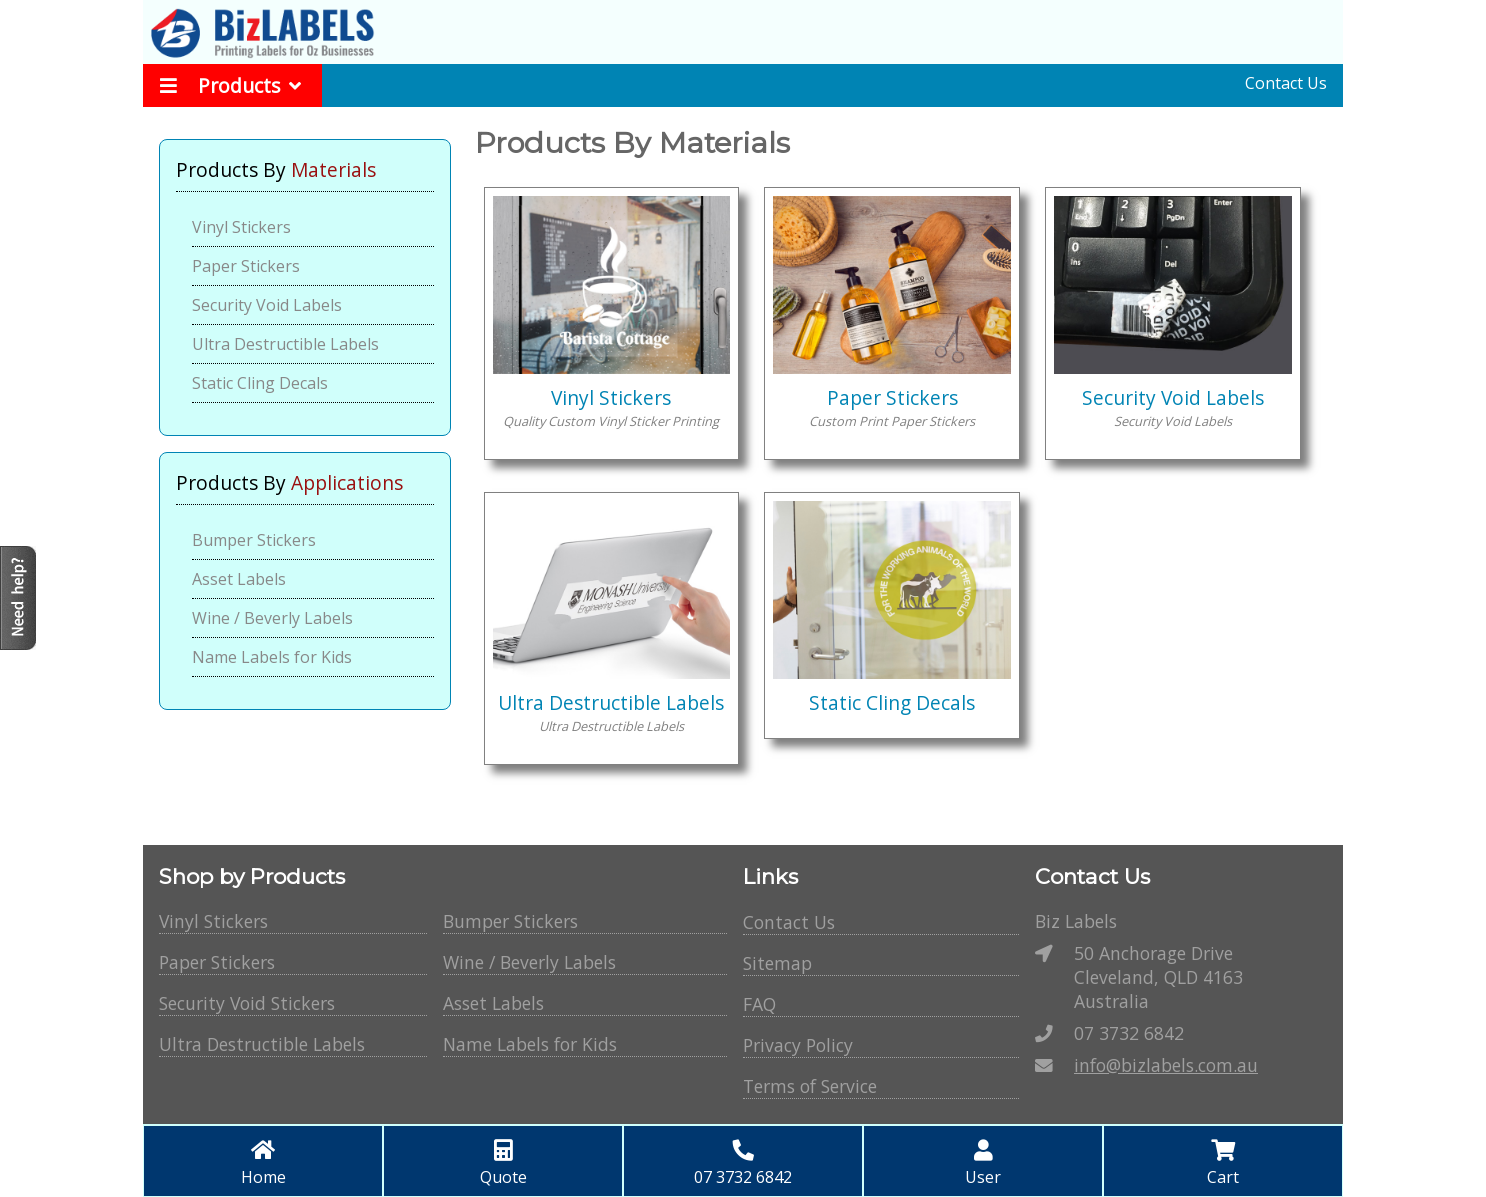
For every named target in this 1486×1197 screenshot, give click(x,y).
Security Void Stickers (247, 1003)
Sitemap (777, 963)
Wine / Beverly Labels (272, 618)
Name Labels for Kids (272, 657)
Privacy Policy (798, 1045)
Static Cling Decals (260, 383)
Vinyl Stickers (241, 227)
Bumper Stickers (254, 540)
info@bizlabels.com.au (1166, 1065)
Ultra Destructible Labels (285, 344)
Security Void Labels (267, 305)
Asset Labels (239, 579)
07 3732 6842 (1129, 1033)
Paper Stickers (246, 266)
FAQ (759, 1004)
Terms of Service (810, 1086)
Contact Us (1286, 83)
